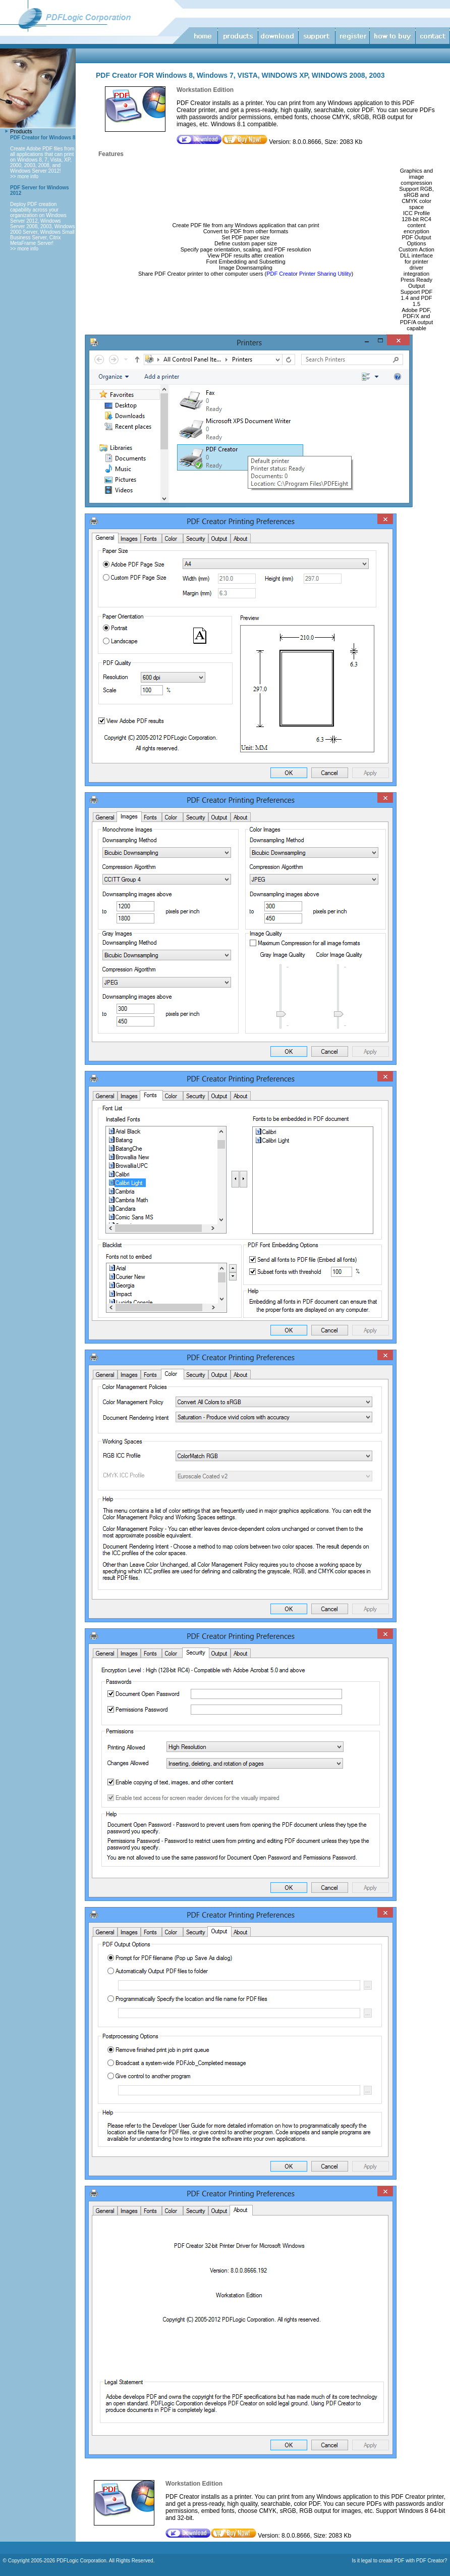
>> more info (24, 176)
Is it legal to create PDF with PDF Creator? (399, 2560)
